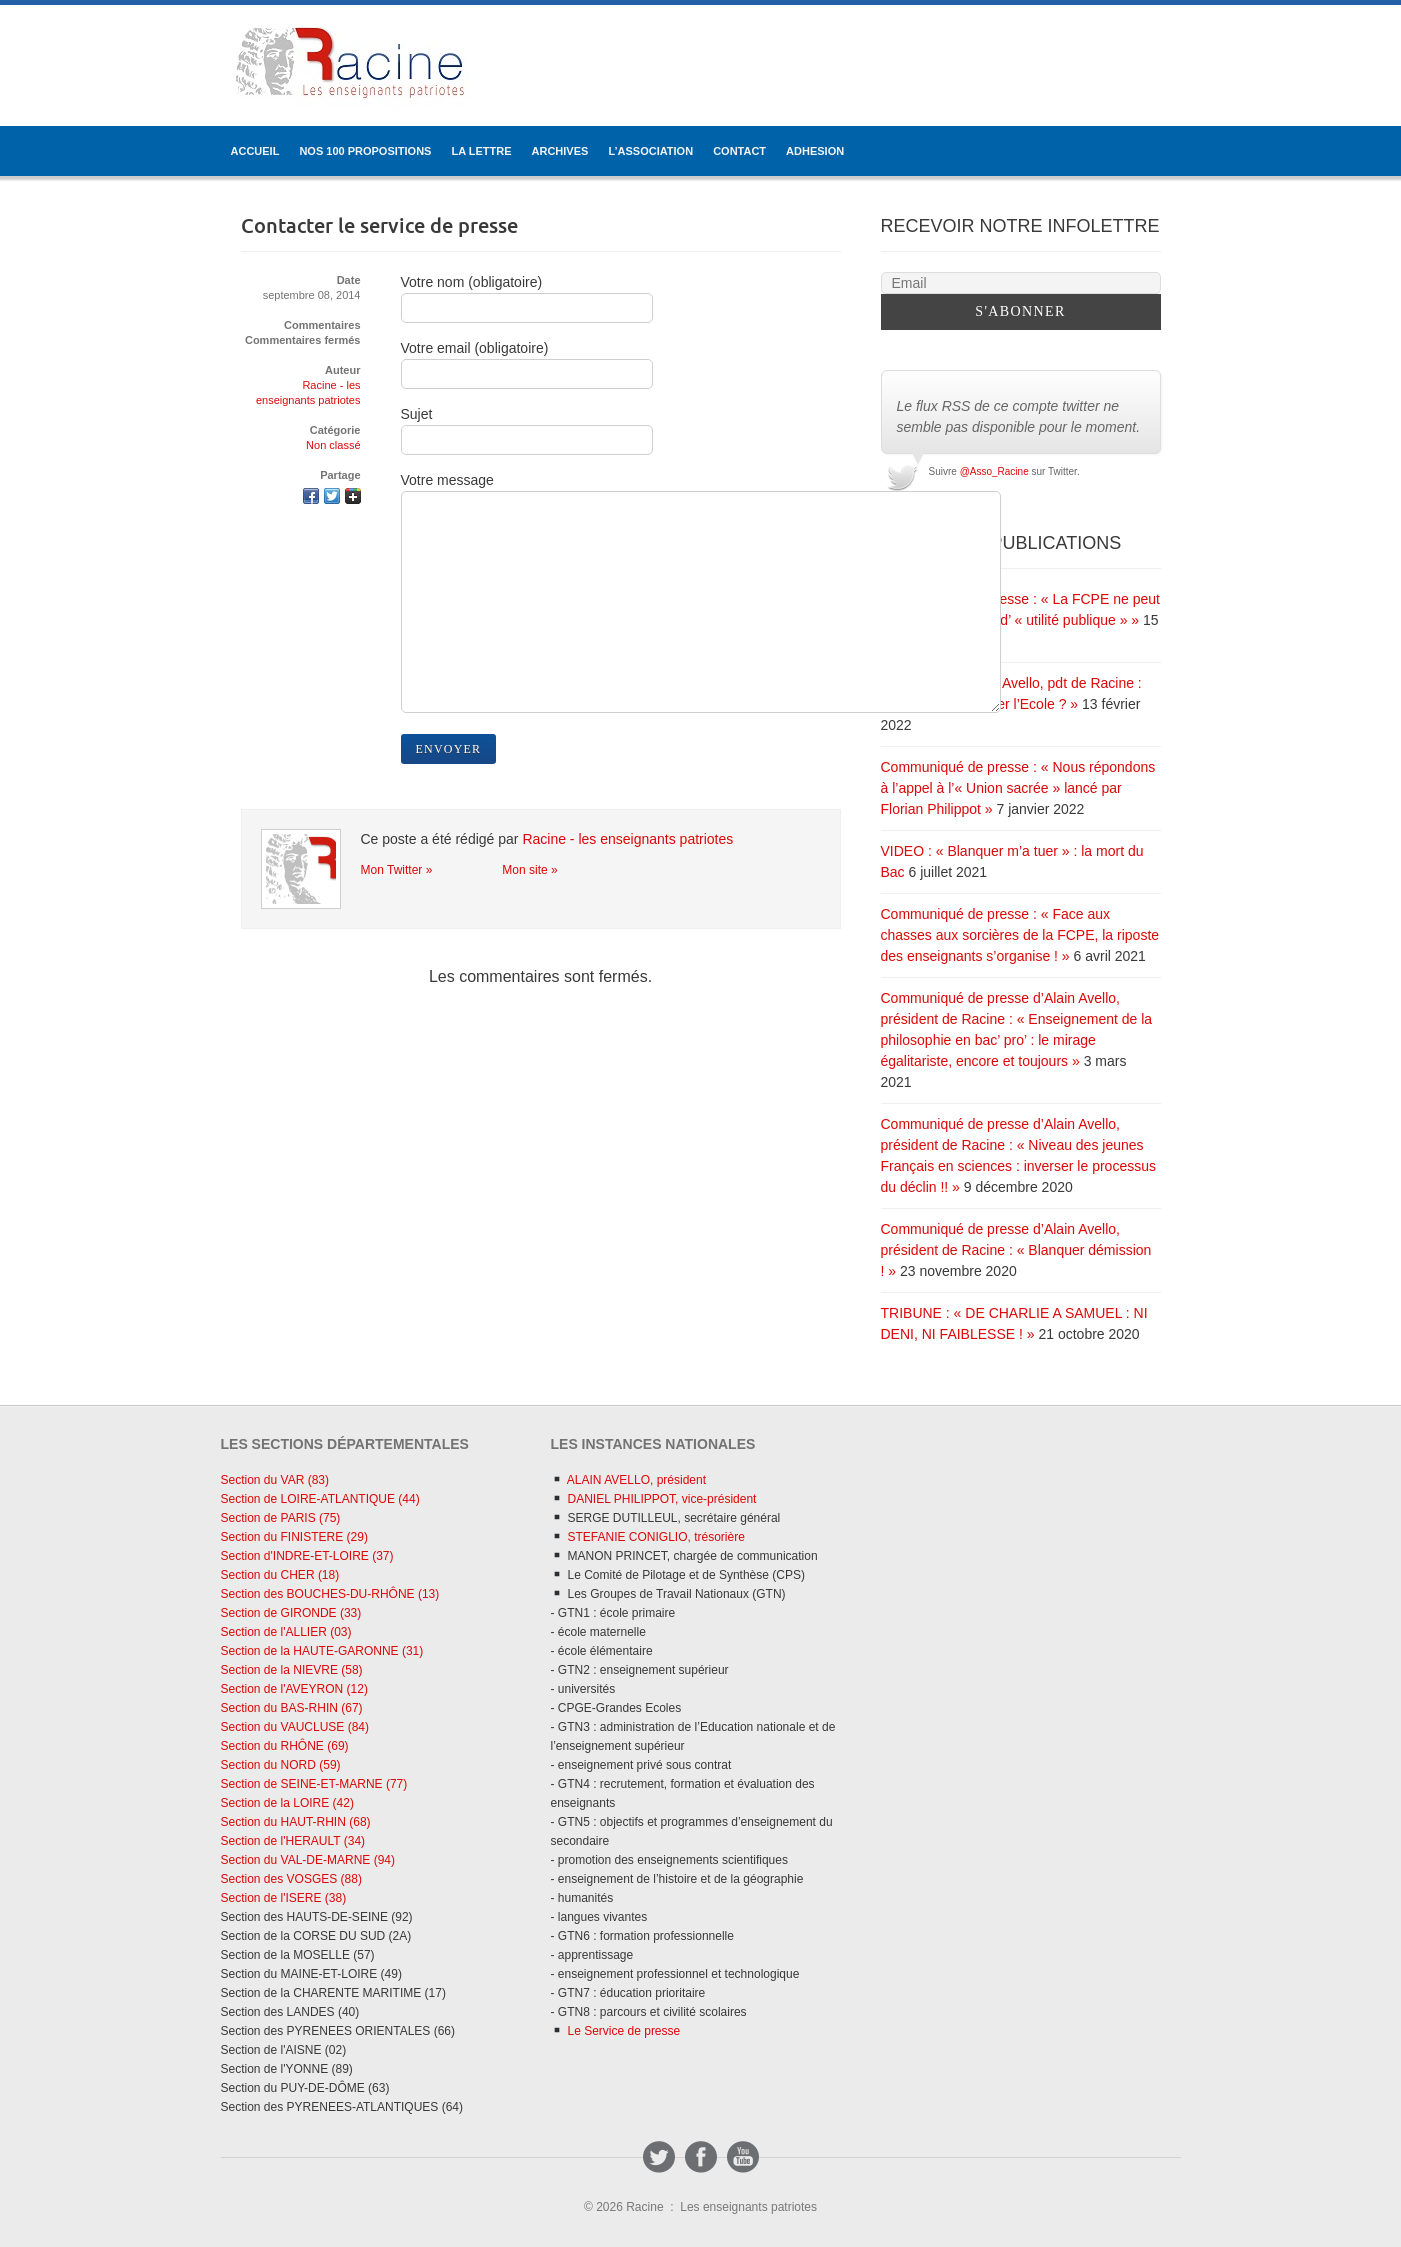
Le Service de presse (615, 2031)
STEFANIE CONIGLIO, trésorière (648, 1537)
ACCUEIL (255, 151)
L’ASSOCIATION (650, 151)
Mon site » (529, 870)
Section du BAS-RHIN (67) (292, 1708)
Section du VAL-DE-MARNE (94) (308, 1860)
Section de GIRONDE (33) (291, 1613)
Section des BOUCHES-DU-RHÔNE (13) (330, 1594)
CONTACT (739, 151)
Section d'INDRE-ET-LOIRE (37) (307, 1556)
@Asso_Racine (994, 471)
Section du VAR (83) (275, 1480)
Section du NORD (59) (281, 1765)
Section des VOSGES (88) (291, 1879)
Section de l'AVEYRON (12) (294, 1689)
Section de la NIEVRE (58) (292, 1670)
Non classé (333, 445)
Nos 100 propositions (365, 151)
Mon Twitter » (397, 870)
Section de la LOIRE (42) (287, 1803)
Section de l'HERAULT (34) (293, 1841)
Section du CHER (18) (280, 1575)
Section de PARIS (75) (281, 1518)
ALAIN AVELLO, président (628, 1480)
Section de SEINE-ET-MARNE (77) (314, 1784)
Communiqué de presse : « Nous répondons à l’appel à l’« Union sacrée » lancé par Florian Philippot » (1018, 788)
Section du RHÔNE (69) (285, 1746)
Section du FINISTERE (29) (294, 1537)
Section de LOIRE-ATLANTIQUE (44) (320, 1499)
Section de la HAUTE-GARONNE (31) (322, 1651)
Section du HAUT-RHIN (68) (296, 1822)
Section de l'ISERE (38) (284, 1898)
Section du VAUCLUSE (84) (295, 1727)
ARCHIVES (560, 151)
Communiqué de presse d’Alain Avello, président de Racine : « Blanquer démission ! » (1016, 1250)
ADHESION (815, 151)
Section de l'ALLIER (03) (286, 1632)
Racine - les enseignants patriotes (627, 839)
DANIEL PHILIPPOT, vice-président (653, 1499)
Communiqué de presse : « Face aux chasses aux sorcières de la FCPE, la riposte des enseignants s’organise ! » (1020, 935)
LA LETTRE (481, 151)
